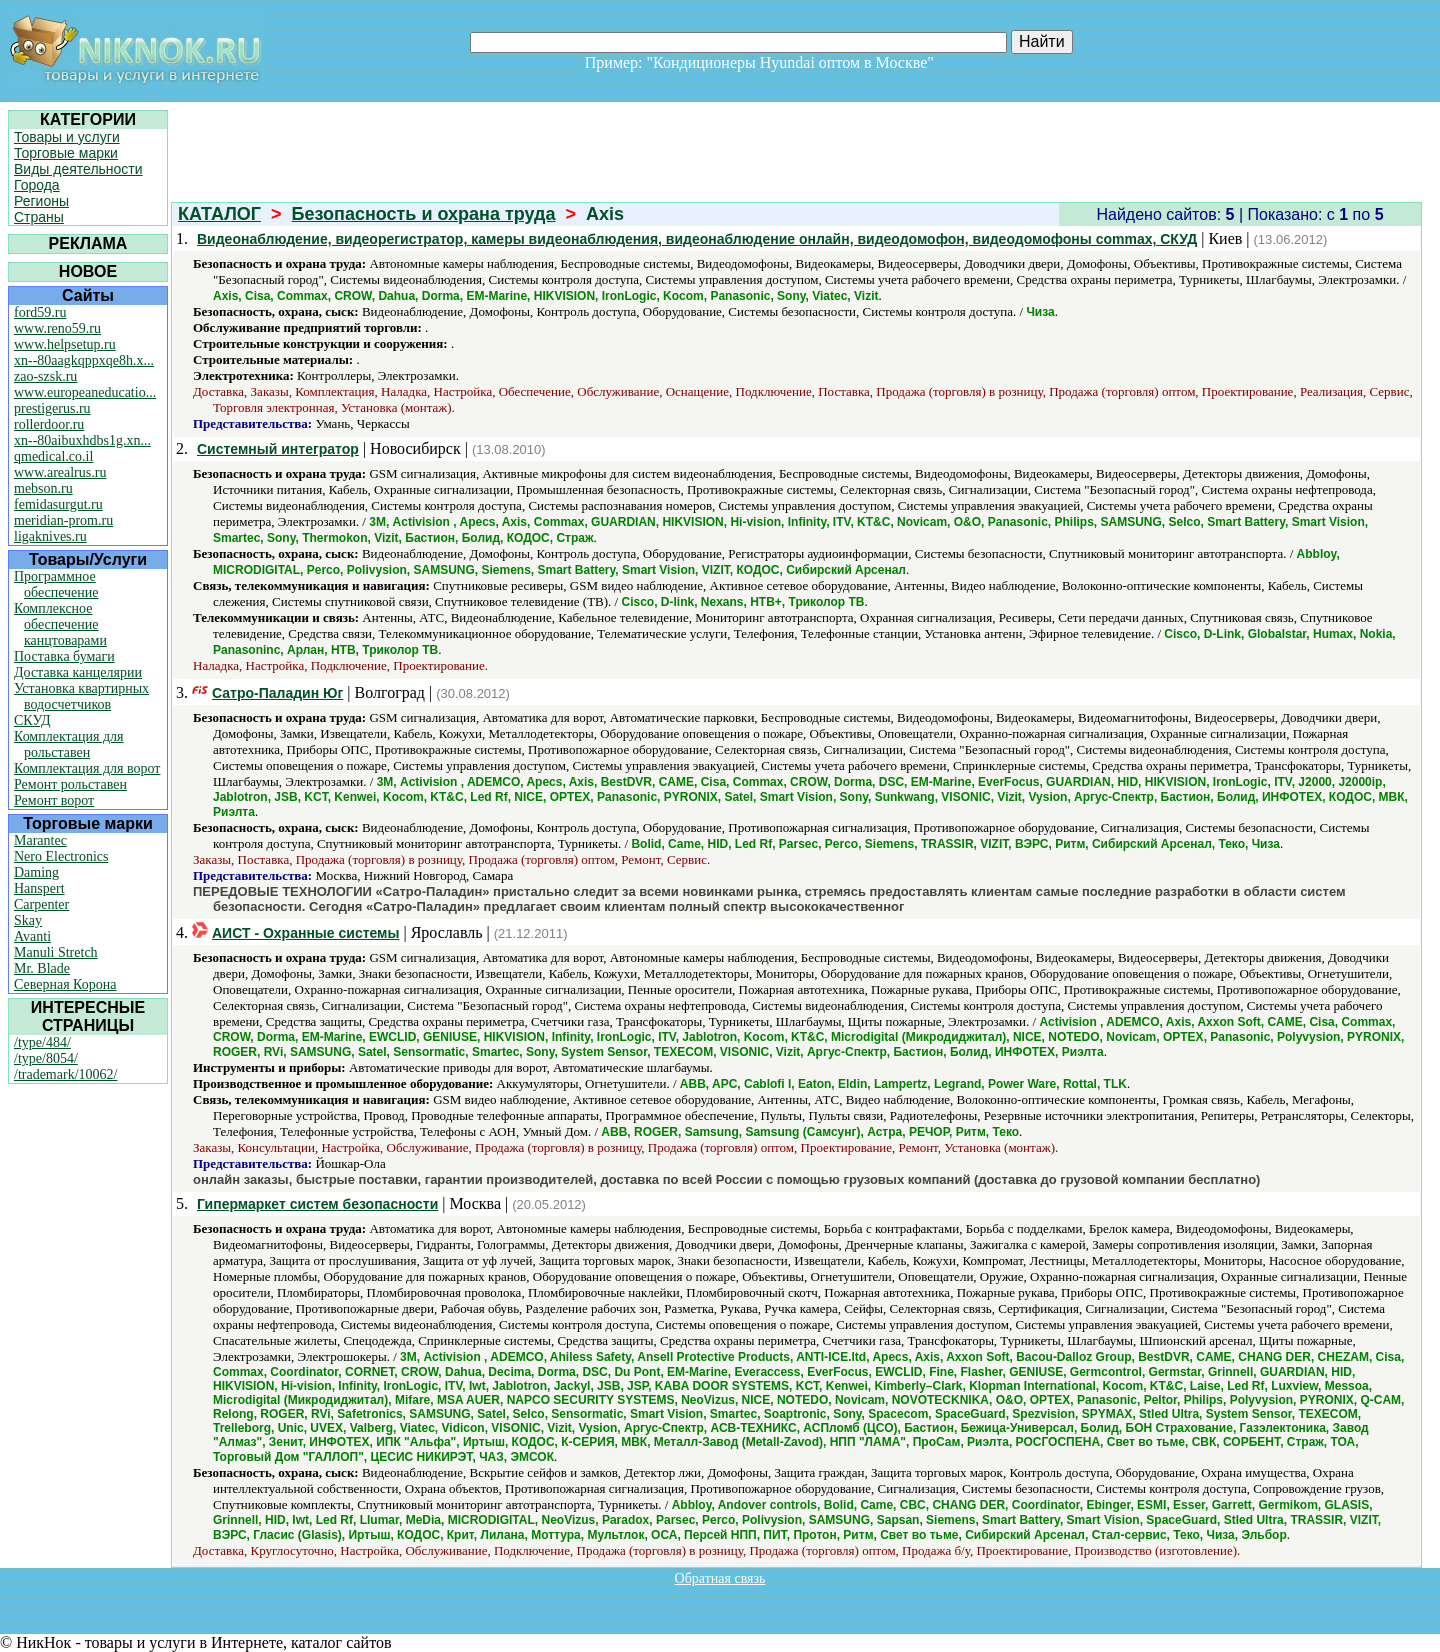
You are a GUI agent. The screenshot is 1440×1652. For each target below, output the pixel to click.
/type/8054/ (46, 1058)
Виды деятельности (78, 169)
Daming (36, 872)
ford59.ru (40, 312)
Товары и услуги (67, 137)
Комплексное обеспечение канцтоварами (60, 624)
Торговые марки (66, 153)
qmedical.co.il (53, 456)
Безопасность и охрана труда (424, 214)
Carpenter (41, 904)
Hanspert (39, 888)
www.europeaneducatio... (85, 392)
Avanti (32, 936)
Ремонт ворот (54, 800)
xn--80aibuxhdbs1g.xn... (82, 440)
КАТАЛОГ (219, 214)
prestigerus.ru (52, 408)
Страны (39, 217)
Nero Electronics (61, 856)
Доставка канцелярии (78, 672)
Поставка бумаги (64, 656)
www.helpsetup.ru (65, 344)
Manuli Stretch (56, 952)
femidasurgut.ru (58, 504)
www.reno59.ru (57, 328)
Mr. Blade (42, 968)
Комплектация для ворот (87, 768)
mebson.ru (43, 488)
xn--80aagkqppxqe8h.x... (84, 360)
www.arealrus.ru (60, 472)
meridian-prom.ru (63, 520)
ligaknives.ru (50, 536)
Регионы (41, 201)
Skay (28, 920)
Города (37, 185)
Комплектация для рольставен (69, 744)
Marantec (40, 840)
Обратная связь (720, 1578)
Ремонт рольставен (70, 784)
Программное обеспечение (56, 584)
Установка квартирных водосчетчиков (81, 696)
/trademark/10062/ (65, 1074)
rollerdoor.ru (49, 424)
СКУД (32, 720)
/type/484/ (42, 1042)
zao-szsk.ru (45, 376)
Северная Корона (65, 984)
